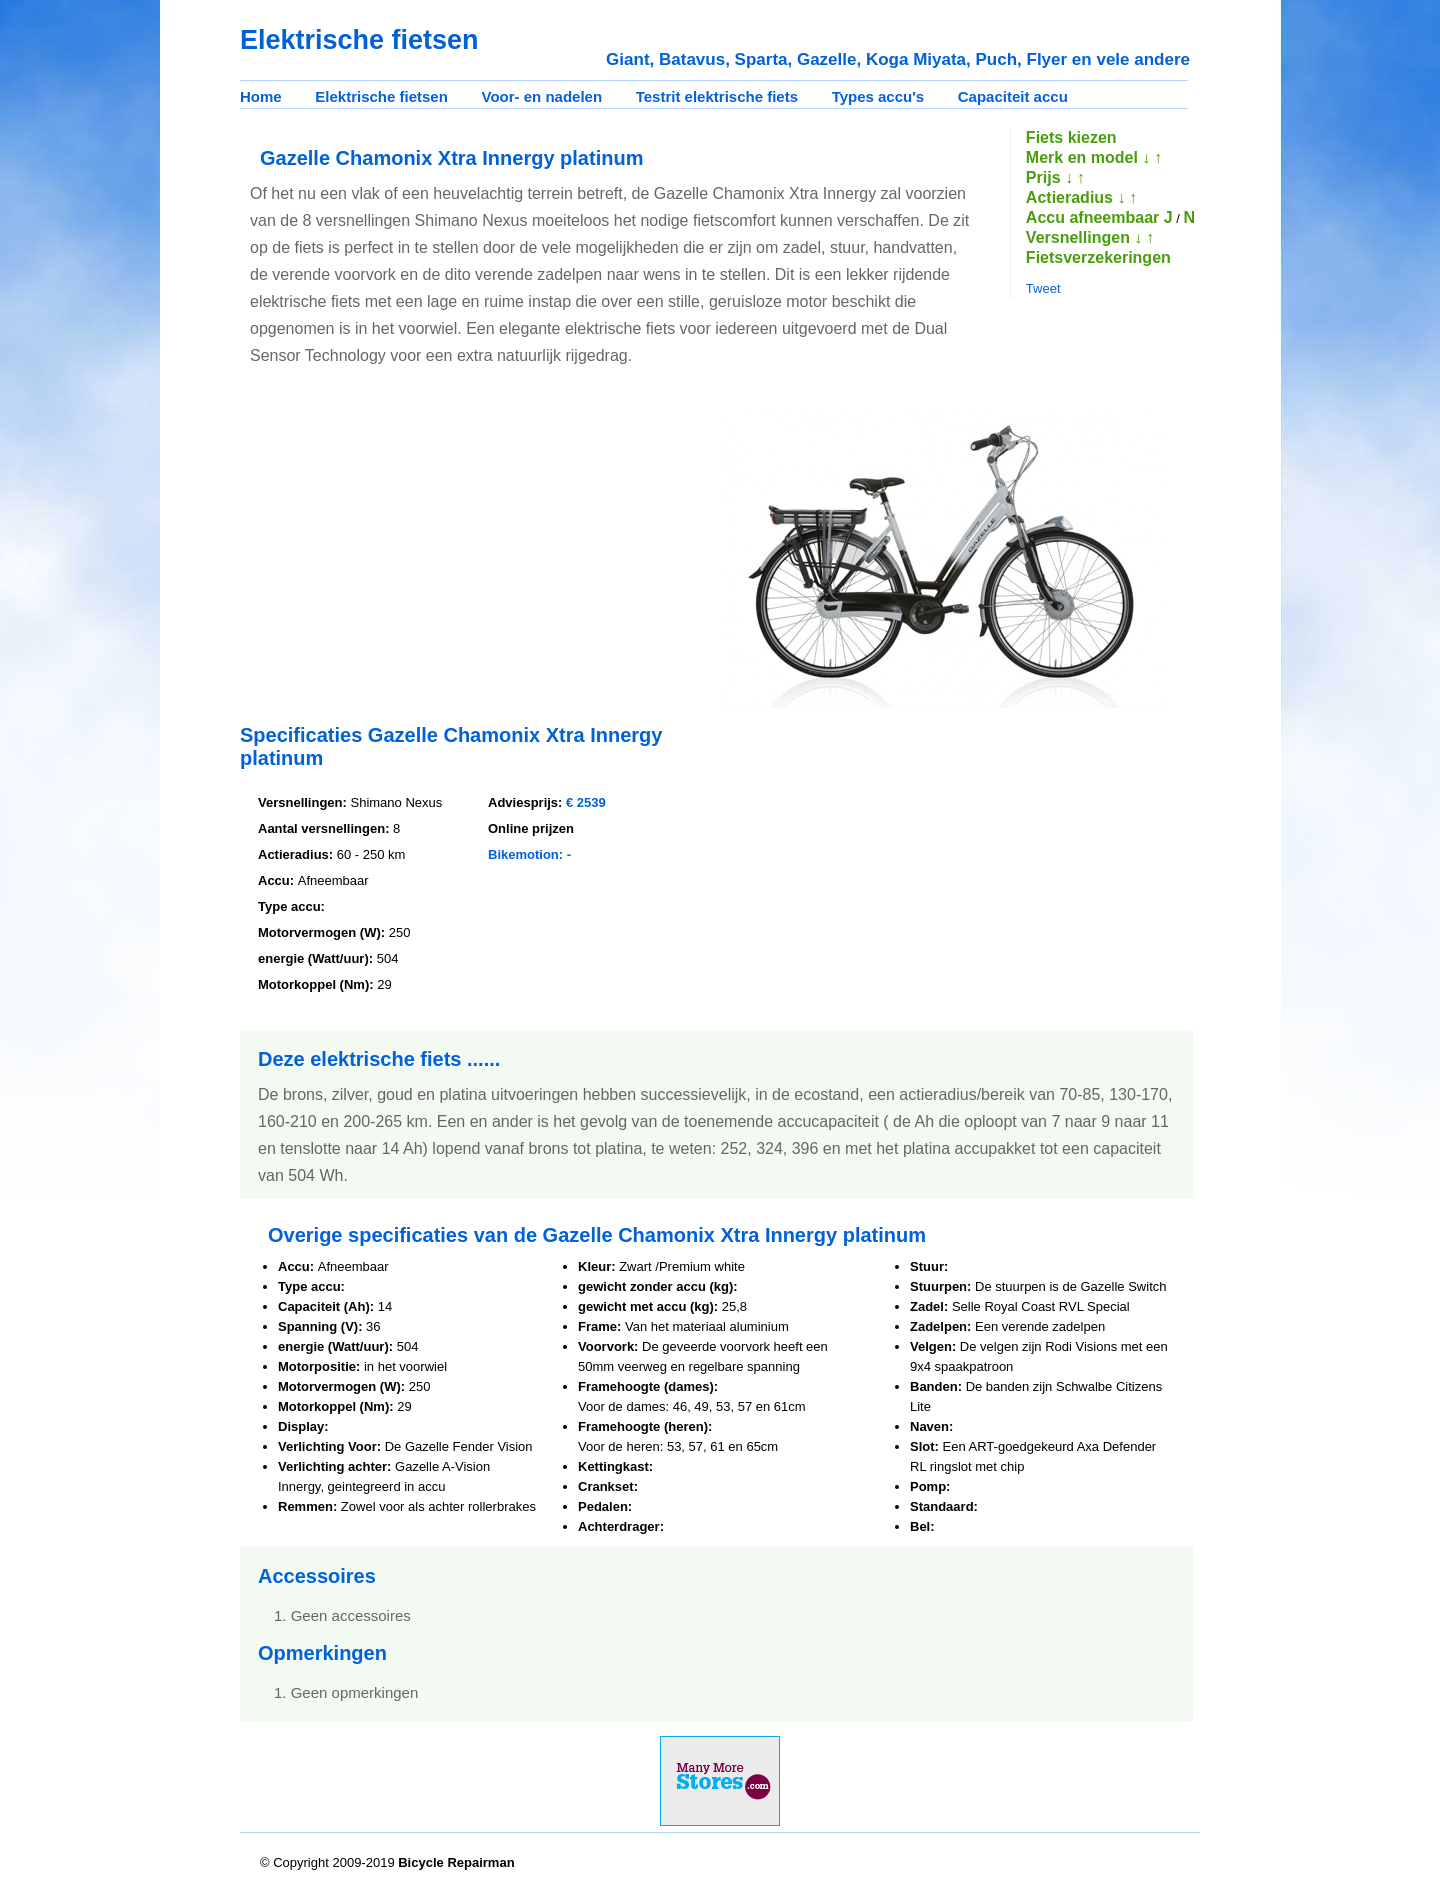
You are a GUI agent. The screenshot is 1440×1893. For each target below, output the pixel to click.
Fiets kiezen (1071, 137)
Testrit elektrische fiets (717, 96)
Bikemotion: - (529, 854)
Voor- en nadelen (542, 96)
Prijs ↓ (1049, 177)
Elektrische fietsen (381, 96)
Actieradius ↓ (1076, 197)
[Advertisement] (408, 548)
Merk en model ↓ (1088, 157)
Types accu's (878, 96)
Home (261, 96)
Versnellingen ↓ (1084, 237)
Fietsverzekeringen (1098, 257)
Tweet (1043, 288)
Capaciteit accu (1013, 96)
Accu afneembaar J (1099, 217)
